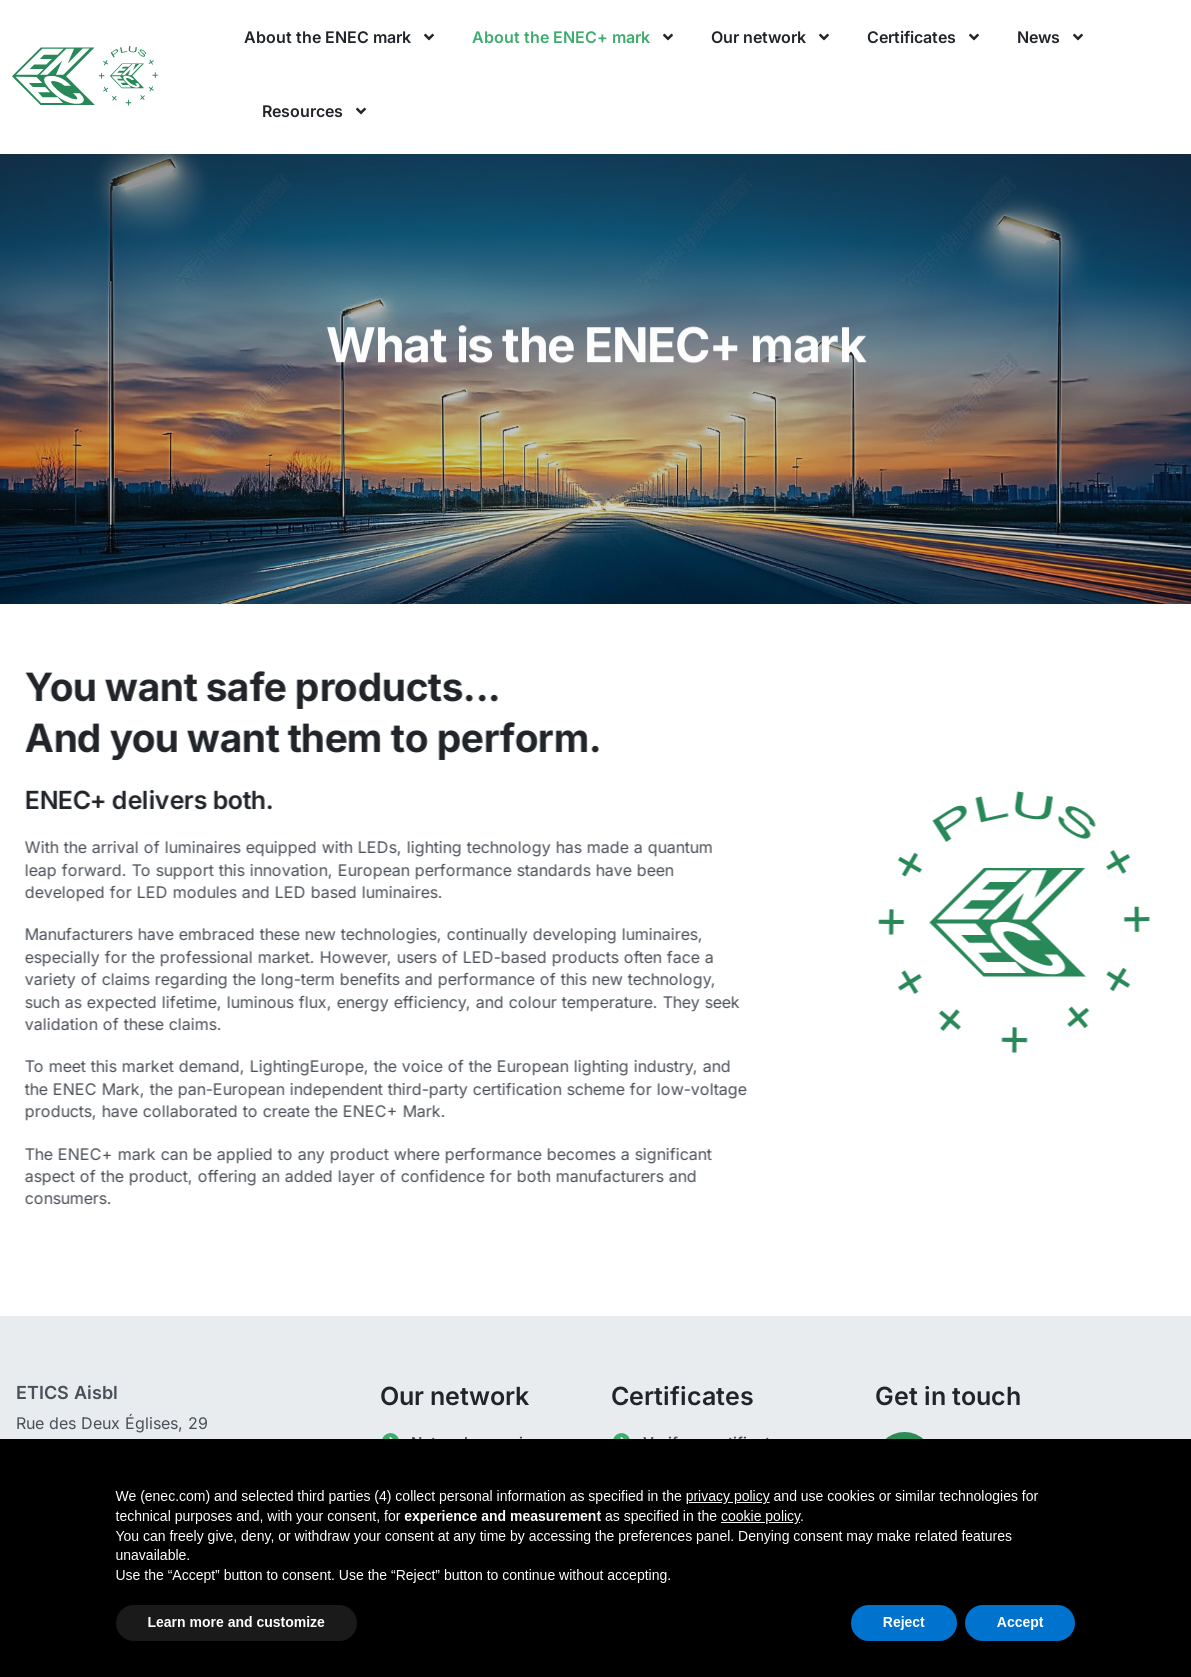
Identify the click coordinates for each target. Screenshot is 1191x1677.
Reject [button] (904, 1622)
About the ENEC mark (340, 37)
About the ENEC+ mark (574, 37)
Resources (315, 111)
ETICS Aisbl (67, 1392)
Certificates (924, 37)
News (1051, 37)
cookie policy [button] (760, 1516)
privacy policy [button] (728, 1496)
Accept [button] (1020, 1622)
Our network (771, 37)
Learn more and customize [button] (236, 1622)
